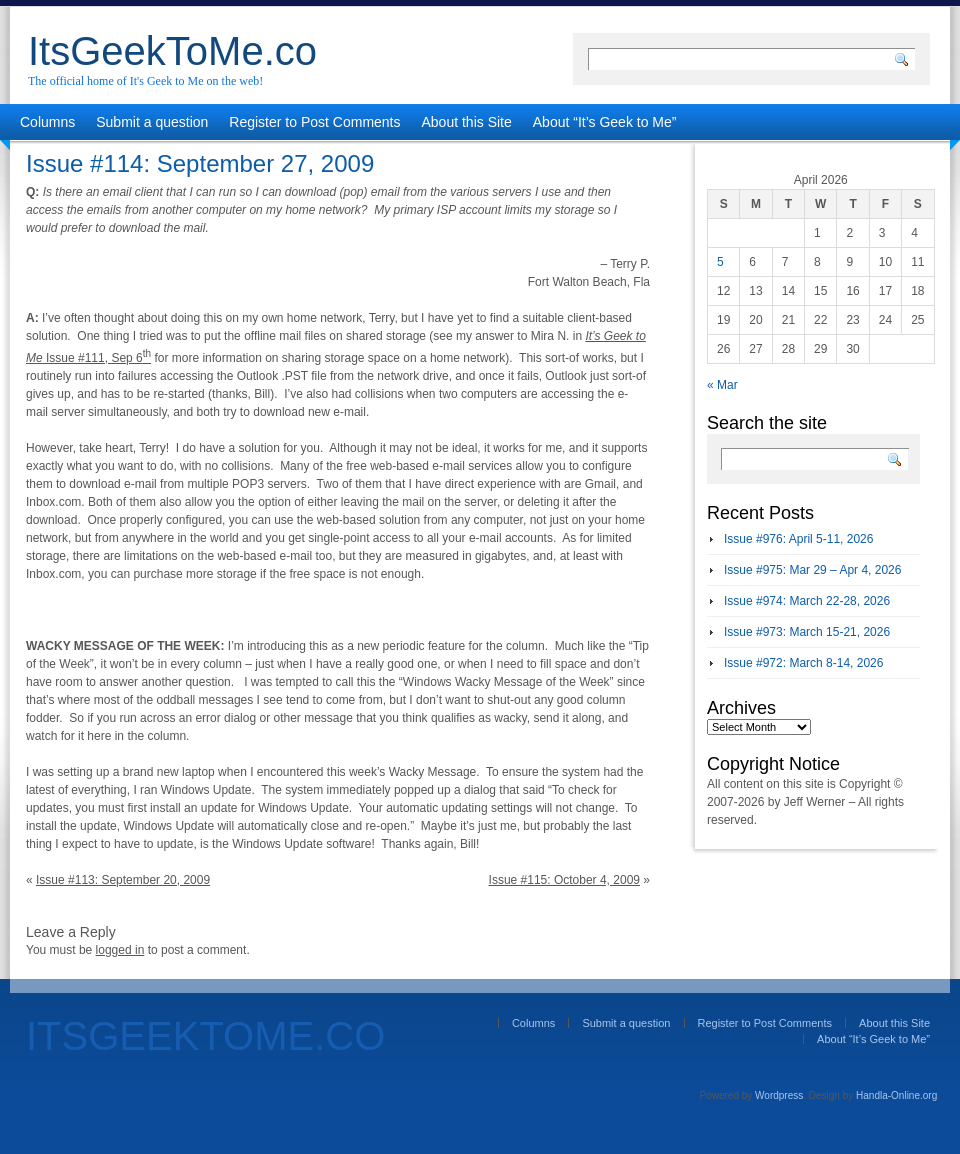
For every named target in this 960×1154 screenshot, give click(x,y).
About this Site (467, 122)
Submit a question (152, 122)
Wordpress (779, 1095)
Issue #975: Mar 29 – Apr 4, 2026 (812, 570)
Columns (47, 122)
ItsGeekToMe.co (172, 51)
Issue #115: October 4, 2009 (564, 880)
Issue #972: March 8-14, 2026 (803, 663)
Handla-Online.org (896, 1095)
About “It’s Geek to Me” (605, 122)
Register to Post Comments (314, 122)
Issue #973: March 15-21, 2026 (807, 632)
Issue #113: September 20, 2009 (123, 880)
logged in (120, 950)
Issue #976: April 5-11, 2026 (798, 539)
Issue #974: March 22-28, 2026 (807, 601)
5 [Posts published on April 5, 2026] (720, 262)
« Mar (722, 385)
